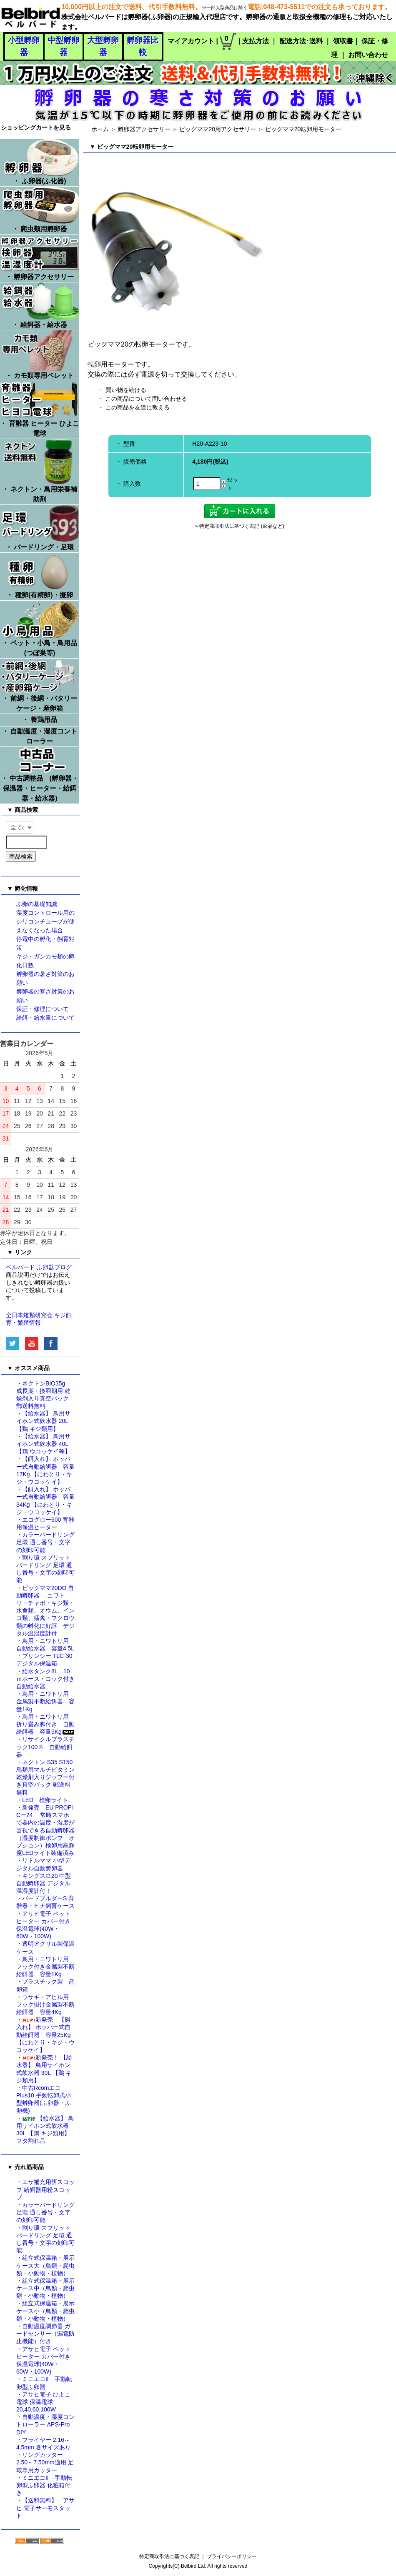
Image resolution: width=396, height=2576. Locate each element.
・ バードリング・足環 (39, 528)
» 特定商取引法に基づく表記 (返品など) (239, 526)
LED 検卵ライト (45, 1800)
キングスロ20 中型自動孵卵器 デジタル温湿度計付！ (43, 1883)
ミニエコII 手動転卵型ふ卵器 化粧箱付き (44, 2485)
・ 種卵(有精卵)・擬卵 (39, 576)
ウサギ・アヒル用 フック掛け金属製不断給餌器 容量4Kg (45, 2004)
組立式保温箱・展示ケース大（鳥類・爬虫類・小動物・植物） (45, 2265)
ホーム (100, 129)
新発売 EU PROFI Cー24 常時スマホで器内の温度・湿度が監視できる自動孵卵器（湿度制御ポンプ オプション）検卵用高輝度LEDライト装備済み (45, 1830)
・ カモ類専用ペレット (39, 354)
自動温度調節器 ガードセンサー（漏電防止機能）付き (45, 2333)
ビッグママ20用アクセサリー (217, 129)
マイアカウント (191, 41)
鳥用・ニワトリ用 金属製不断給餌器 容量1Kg (45, 1701)
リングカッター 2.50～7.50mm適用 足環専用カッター (45, 2462)
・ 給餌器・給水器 (39, 305)
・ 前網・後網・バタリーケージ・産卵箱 (39, 685)
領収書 (343, 41)
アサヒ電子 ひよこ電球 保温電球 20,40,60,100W (43, 2402)
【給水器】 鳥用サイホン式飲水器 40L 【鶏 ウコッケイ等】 (43, 1444)
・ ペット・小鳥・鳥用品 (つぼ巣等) (39, 628)
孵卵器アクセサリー (144, 129)
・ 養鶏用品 (39, 719)
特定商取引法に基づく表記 (169, 2556)
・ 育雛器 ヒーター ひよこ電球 (39, 409)
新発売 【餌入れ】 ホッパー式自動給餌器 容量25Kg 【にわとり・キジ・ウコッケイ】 (45, 2034)
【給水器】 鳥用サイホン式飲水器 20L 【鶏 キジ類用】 (43, 1421)
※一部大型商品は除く (225, 7)
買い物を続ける (125, 390)
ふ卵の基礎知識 (36, 904)
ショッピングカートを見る (36, 127)
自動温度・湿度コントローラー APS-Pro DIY (45, 2424)
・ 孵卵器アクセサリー (39, 257)
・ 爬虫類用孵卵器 (39, 209)
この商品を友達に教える (137, 407)
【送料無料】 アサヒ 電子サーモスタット (45, 2508)
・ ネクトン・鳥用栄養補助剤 (39, 471)
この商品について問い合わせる (146, 398)
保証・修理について (42, 1009)
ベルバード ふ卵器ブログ (39, 1267)
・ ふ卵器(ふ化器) (39, 162)
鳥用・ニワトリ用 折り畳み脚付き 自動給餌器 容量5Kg (45, 1724)
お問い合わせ (368, 54)
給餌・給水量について (45, 1017)
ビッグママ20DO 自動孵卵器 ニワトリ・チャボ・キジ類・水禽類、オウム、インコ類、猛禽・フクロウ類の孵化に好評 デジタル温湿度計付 (45, 1611)
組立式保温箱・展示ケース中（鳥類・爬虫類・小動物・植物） (45, 2288)
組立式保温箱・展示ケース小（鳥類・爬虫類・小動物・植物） (45, 2310)
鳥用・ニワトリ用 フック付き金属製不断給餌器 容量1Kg (45, 1966)
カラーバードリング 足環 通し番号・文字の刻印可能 (45, 1542)
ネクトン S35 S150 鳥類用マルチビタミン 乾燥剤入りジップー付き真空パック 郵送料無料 (48, 1777)
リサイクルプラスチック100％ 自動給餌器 (45, 1746)
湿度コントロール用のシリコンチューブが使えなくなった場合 (45, 921)
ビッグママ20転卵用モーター (306, 129)
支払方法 (255, 41)
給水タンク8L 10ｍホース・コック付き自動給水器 (45, 1679)
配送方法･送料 (301, 41)
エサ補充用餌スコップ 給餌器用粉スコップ (45, 2189)
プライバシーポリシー (232, 2556)
